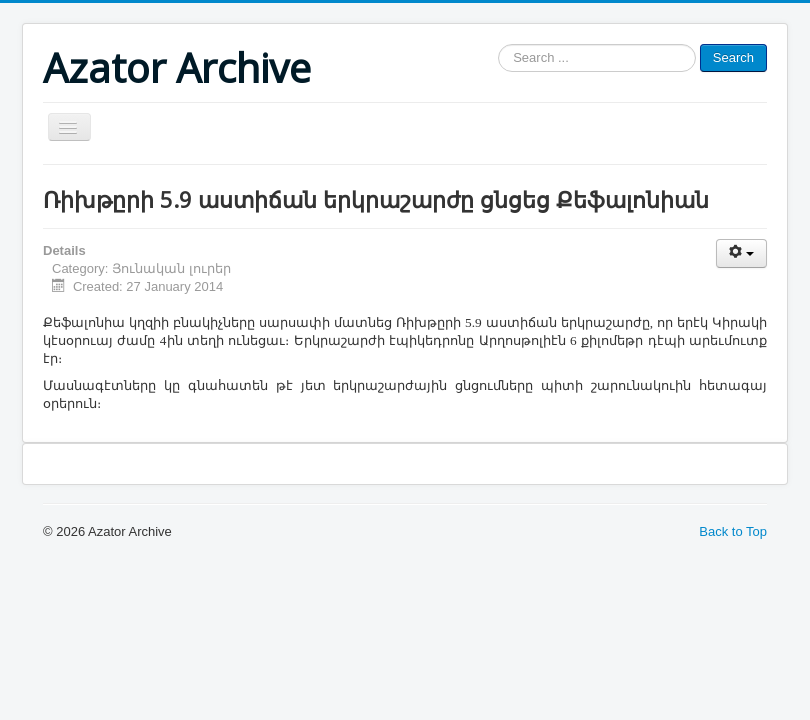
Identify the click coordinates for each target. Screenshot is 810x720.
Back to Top (733, 531)
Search (733, 57)
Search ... (498, 44)
